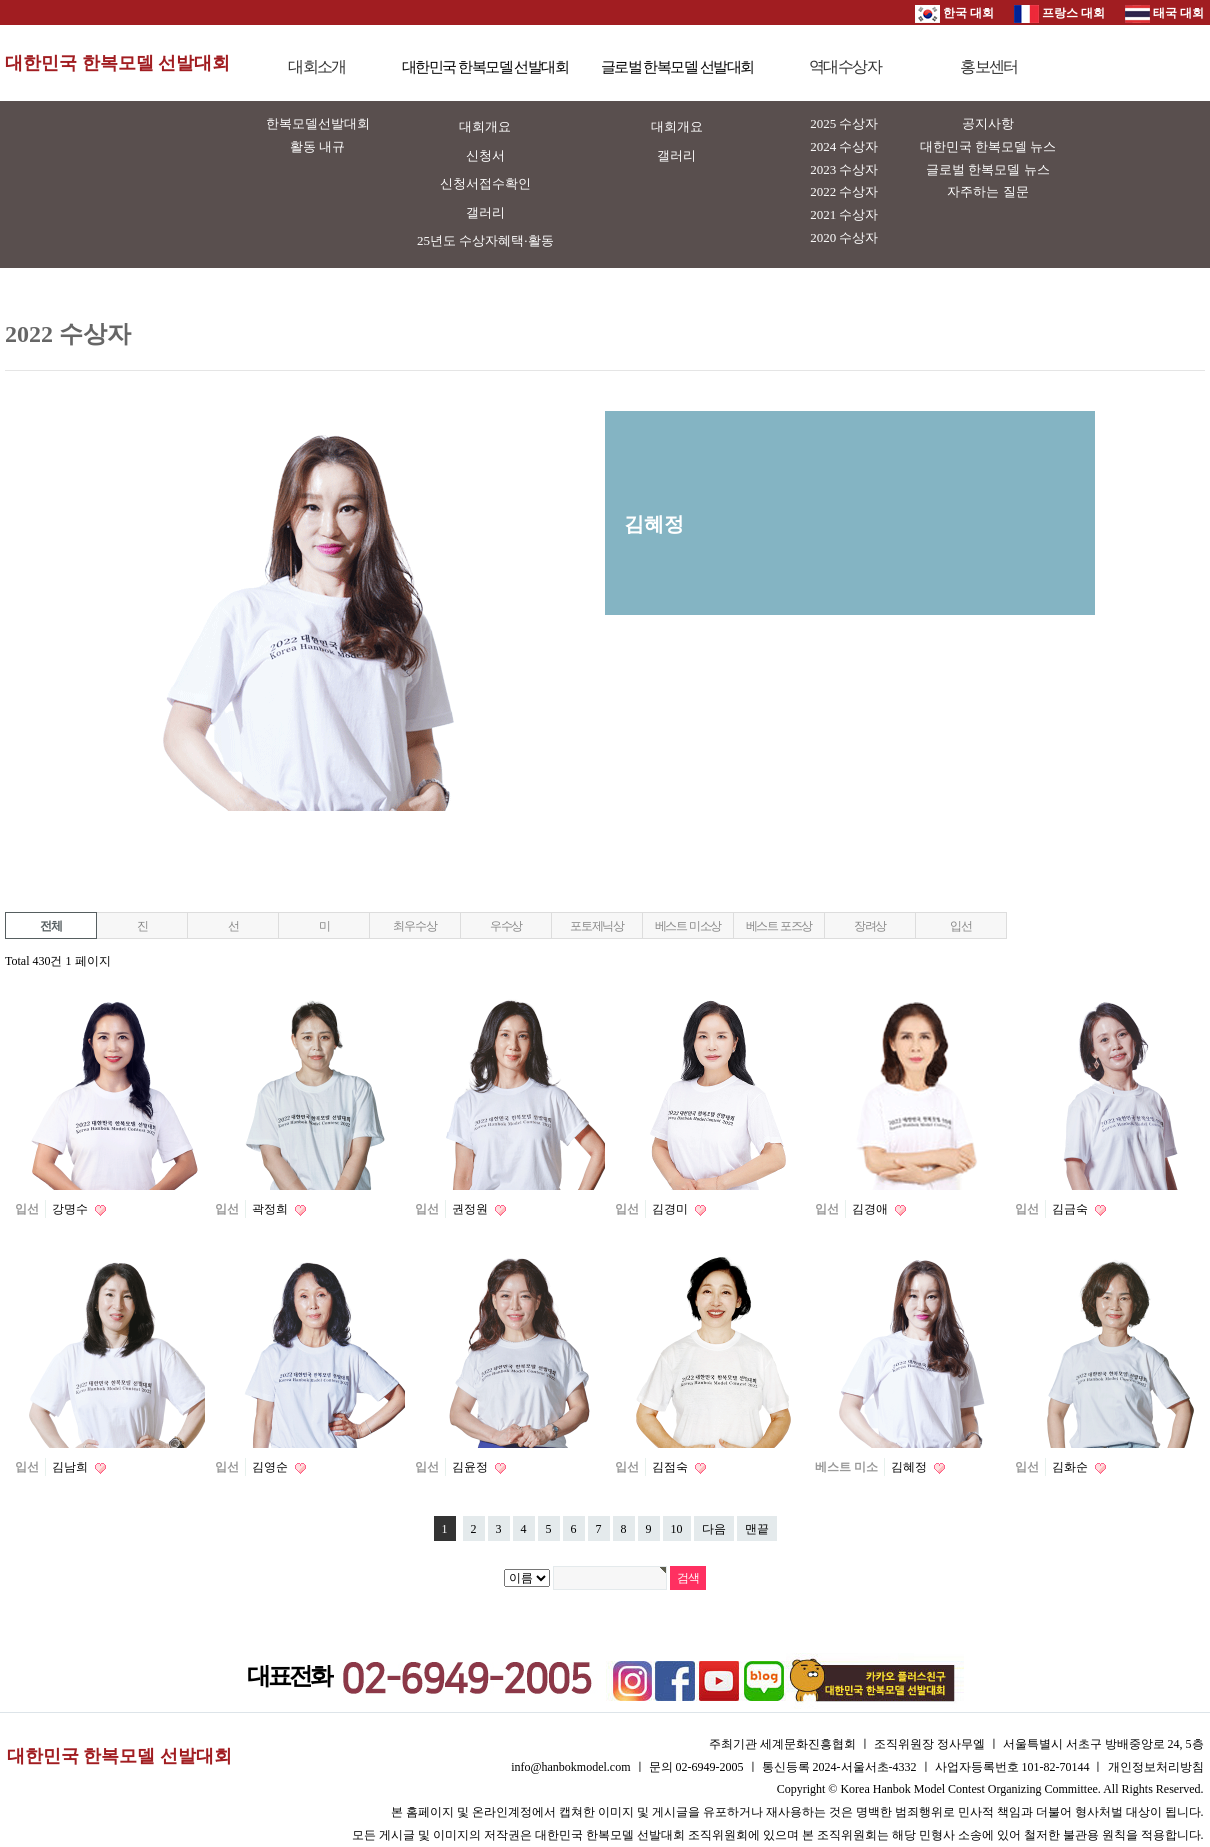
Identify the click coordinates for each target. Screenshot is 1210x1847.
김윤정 (471, 1467)
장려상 (870, 926)
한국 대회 (954, 13)
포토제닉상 (597, 926)
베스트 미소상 (688, 926)
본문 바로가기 (0, 0)
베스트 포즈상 (779, 926)
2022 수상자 (844, 191)
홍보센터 (989, 66)
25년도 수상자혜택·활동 (485, 240)
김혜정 (910, 1467)
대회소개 (317, 66)
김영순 (271, 1467)
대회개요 (485, 126)
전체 (51, 926)
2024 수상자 (844, 146)
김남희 (71, 1467)
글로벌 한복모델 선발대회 (677, 67)
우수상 (506, 926)
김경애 (871, 1209)
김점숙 (671, 1467)
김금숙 (1071, 1209)
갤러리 (485, 212)
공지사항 (988, 123)
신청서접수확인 (485, 183)
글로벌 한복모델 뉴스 (988, 169)
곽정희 (271, 1209)
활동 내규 (317, 146)
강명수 (71, 1209)
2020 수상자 (844, 237)
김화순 (1071, 1467)
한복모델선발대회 (318, 123)
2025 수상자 (844, 123)
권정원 (471, 1209)
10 (677, 1529)
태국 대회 (1164, 13)
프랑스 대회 (1059, 13)
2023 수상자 (844, 169)
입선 (961, 926)
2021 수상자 (844, 214)
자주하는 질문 (987, 191)
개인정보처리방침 (1156, 1767)
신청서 (485, 155)
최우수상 (414, 926)
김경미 (671, 1209)
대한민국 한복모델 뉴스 (988, 146)
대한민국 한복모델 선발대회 (117, 63)
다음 (714, 1529)
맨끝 (757, 1529)
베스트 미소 (846, 1467)
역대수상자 (845, 66)
